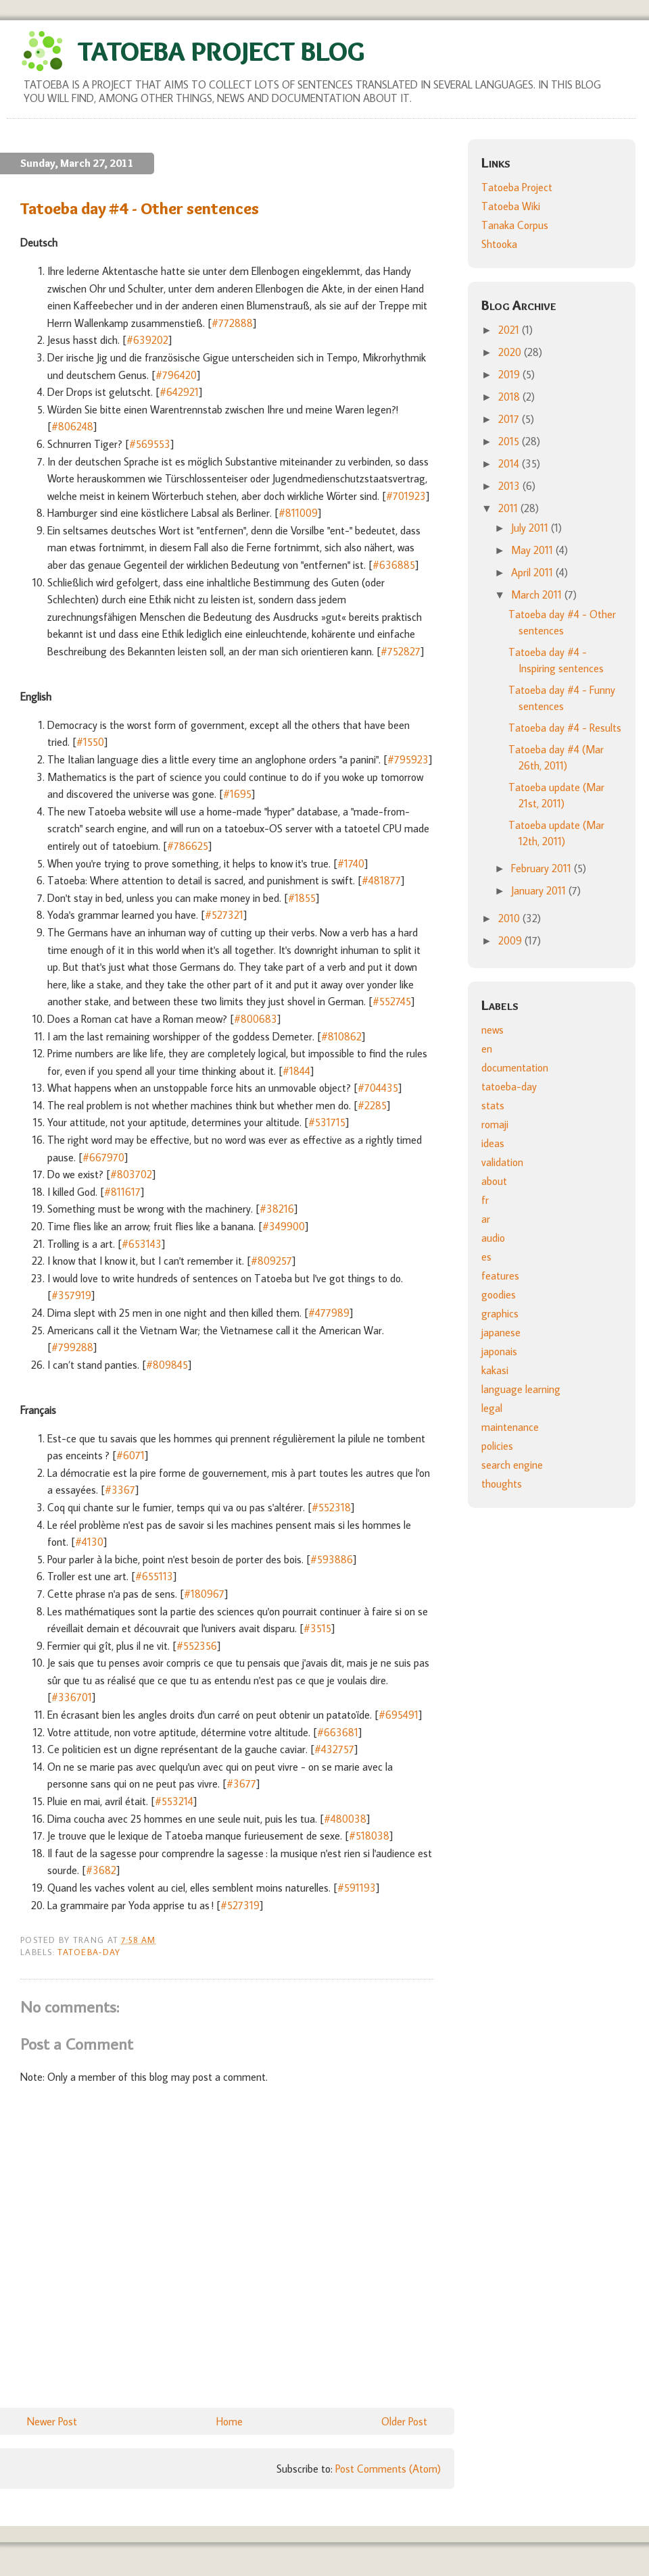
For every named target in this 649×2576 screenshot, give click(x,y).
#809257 (271, 1260)
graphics (500, 1313)
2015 (510, 441)
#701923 (406, 496)
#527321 (224, 914)
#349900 (283, 1226)
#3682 (101, 1870)
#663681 (337, 1732)
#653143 (142, 1244)
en (486, 1048)
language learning (520, 1389)
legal (491, 1408)
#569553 (149, 444)
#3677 (241, 1783)
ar (485, 1219)
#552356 (196, 1645)
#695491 (398, 1714)
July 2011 (531, 527)
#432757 (334, 1749)
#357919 (71, 1295)
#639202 (147, 340)
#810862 (341, 1036)
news (492, 1029)
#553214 (174, 1801)
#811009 (298, 513)
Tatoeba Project (516, 187)
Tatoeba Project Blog (221, 51)
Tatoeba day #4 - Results (564, 727)
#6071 (130, 1455)
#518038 (369, 1835)
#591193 (356, 1887)
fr (485, 1200)
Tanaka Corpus (514, 225)
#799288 (72, 1347)
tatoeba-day (88, 1951)
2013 (510, 486)
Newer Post (52, 2421)
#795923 (408, 759)
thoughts (501, 1483)
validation (502, 1162)
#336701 (71, 1697)
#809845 (167, 1364)
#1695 (237, 794)
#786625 (187, 846)
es (486, 1256)
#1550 (90, 742)
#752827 (400, 651)
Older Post (404, 2421)
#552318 (331, 1507)
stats (492, 1105)
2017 (510, 419)
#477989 (329, 1312)
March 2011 (537, 594)
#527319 (240, 1905)
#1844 (296, 1071)
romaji (494, 1124)
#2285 (372, 1105)
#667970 (103, 1157)
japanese (501, 1332)
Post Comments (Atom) (388, 2468)
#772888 (232, 323)
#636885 (393, 565)
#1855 (302, 898)
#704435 (378, 1087)
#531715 (326, 1122)
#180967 (204, 1593)
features (500, 1275)
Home (229, 2421)
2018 (510, 396)
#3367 (120, 1489)
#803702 (131, 1174)
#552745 (391, 1001)
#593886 (331, 1559)
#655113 (154, 1576)
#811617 (122, 1191)
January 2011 (540, 890)
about (494, 1181)
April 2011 (533, 572)
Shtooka (499, 244)
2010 (510, 918)
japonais (499, 1351)
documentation (514, 1067)
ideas (492, 1143)
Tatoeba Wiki (510, 206)
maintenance (510, 1427)
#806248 (72, 426)
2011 (509, 508)
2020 (511, 352)
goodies (498, 1294)
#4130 (89, 1541)
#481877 (381, 880)
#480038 (345, 1818)
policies (497, 1446)
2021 (510, 329)
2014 (510, 463)
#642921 (179, 392)
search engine (512, 1464)
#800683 (255, 1019)
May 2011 (533, 550)
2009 (511, 940)
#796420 (176, 375)
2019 (510, 374)
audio (493, 1237)
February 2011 (542, 868)
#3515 (317, 1628)
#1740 (350, 863)
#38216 (277, 1208)
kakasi (494, 1370)
